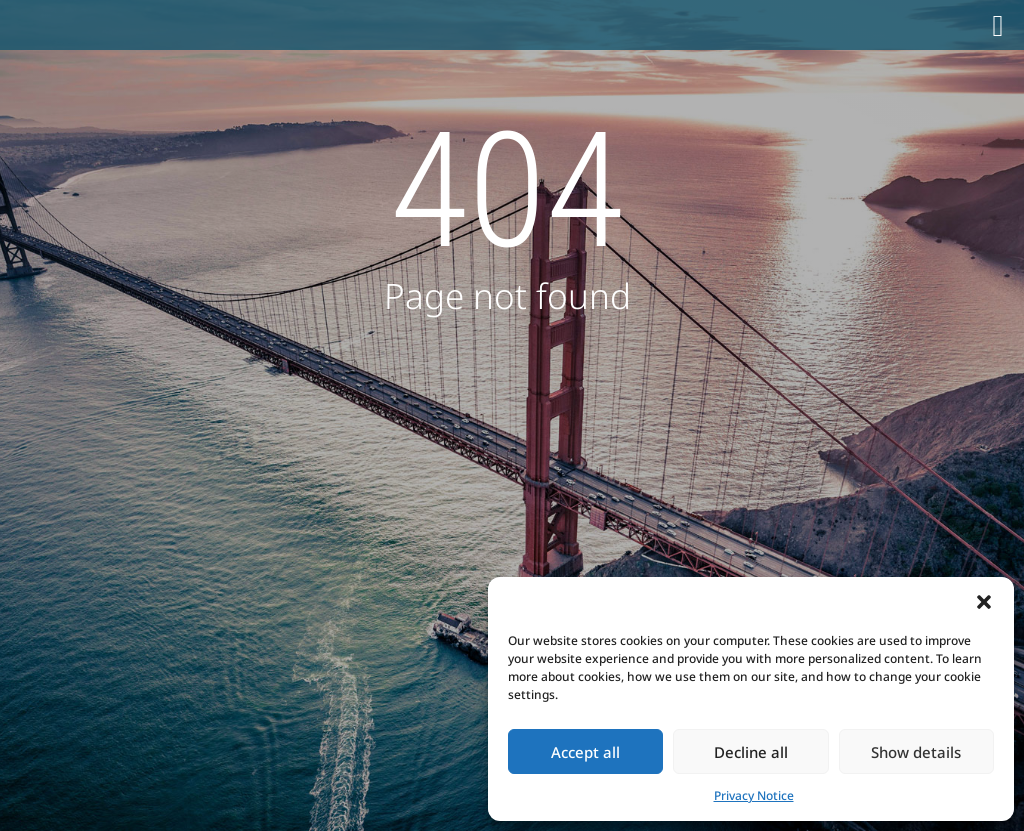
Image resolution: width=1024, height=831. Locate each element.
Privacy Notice (754, 795)
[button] (984, 602)
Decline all (751, 752)
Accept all (585, 752)
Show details (916, 752)
